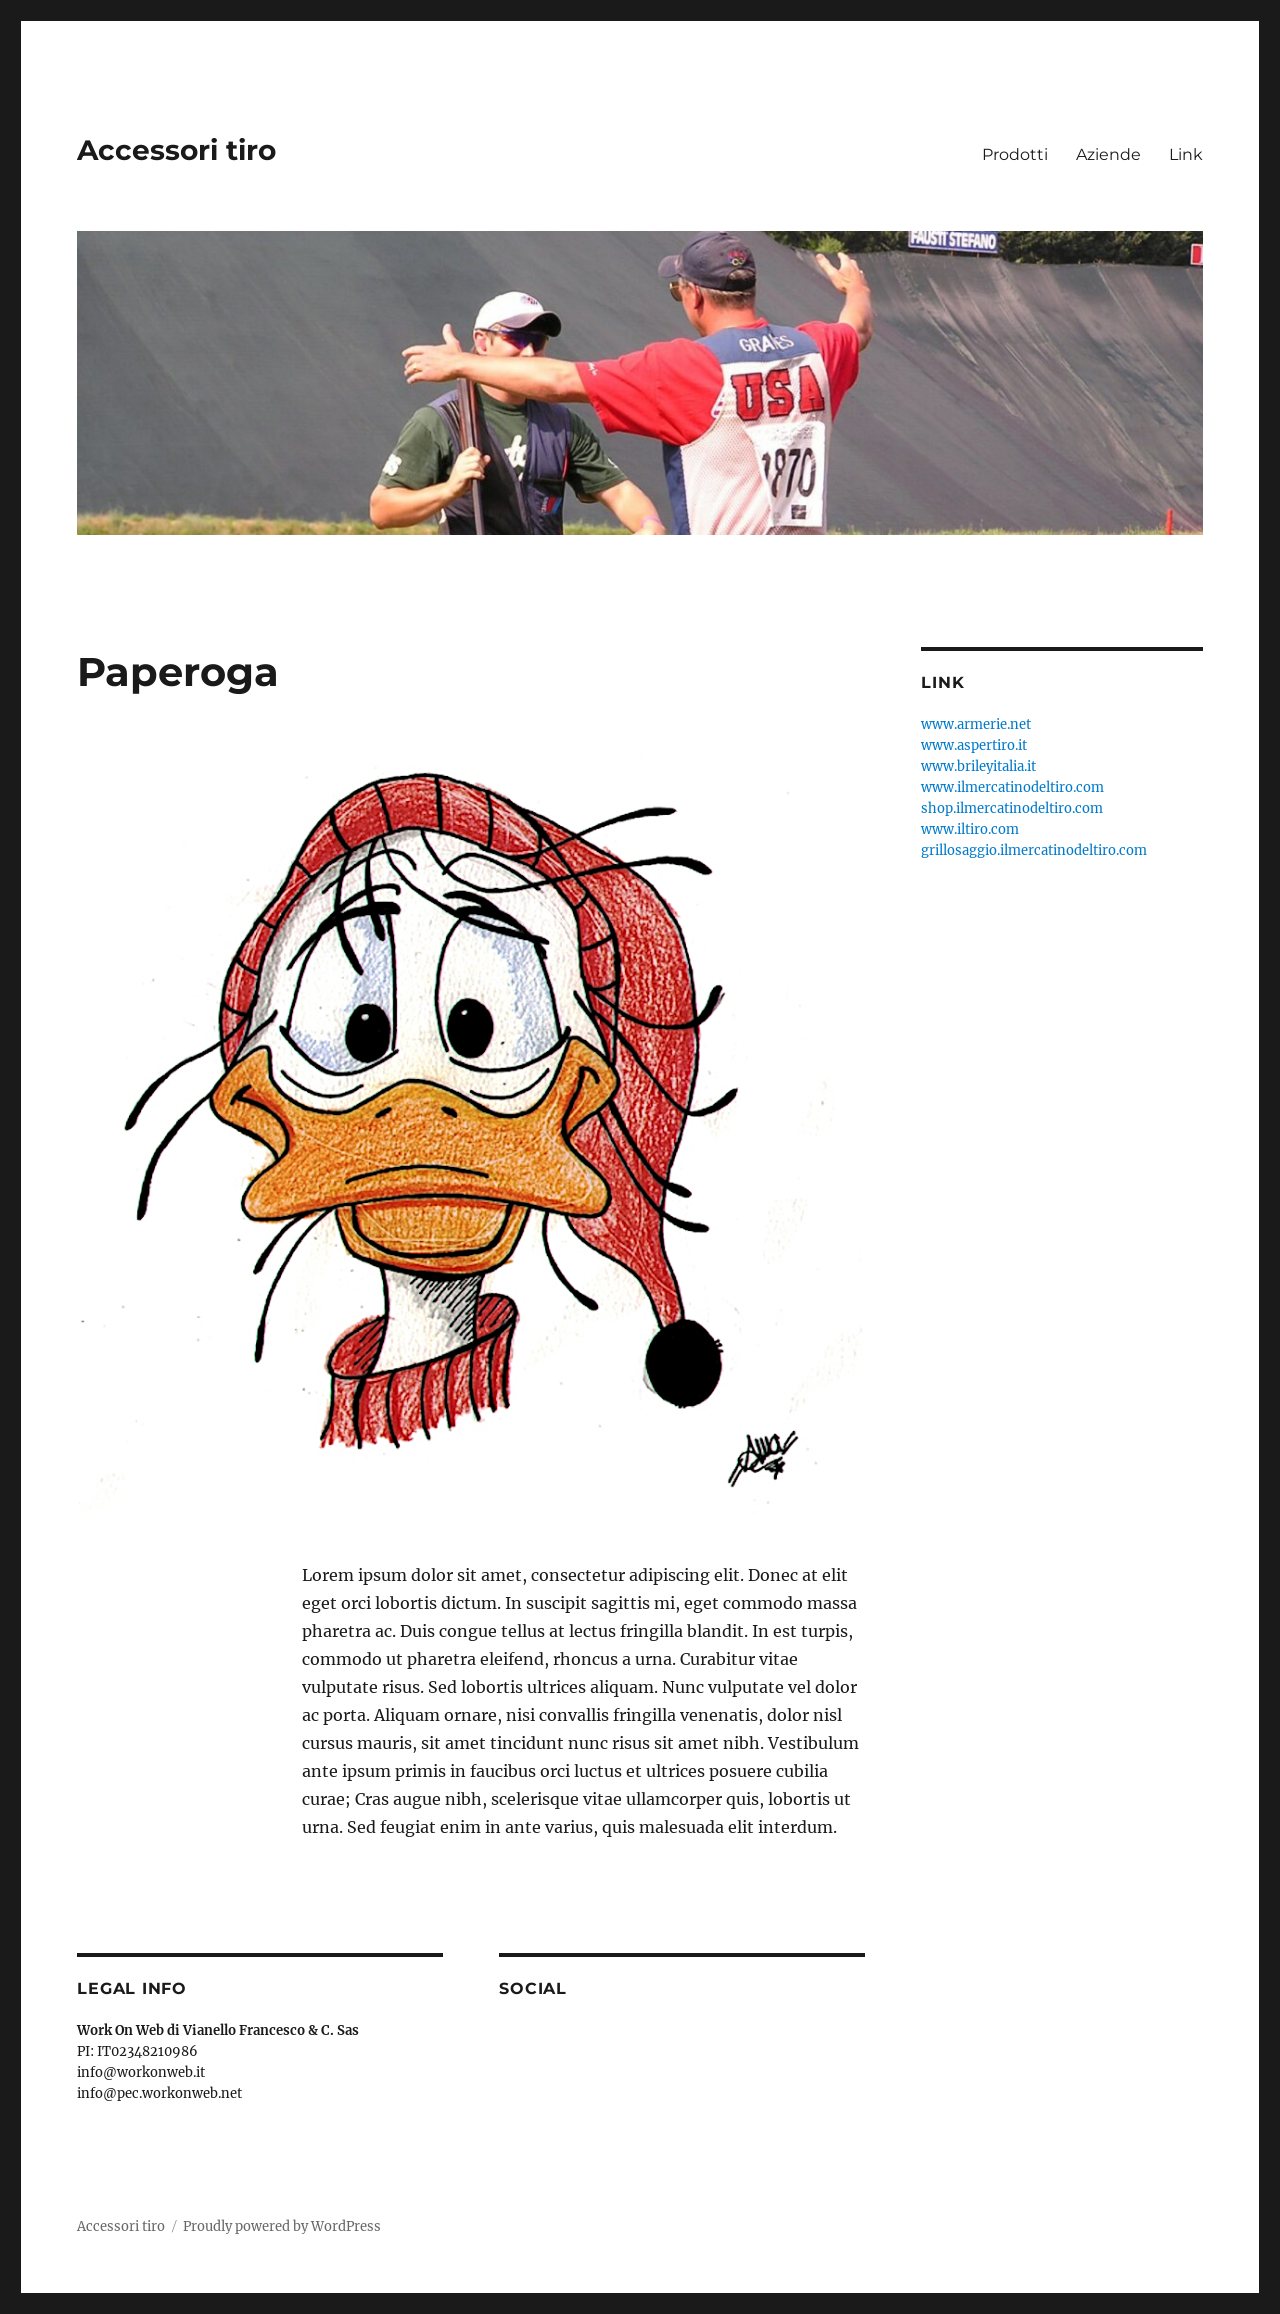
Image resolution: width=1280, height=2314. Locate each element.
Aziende (1108, 154)
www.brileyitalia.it (978, 766)
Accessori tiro (176, 150)
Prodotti (1015, 154)
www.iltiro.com (970, 829)
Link (1186, 154)
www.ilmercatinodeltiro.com (1012, 787)
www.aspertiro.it (974, 745)
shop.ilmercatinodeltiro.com (1012, 808)
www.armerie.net (976, 724)
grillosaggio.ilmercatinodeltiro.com (1034, 850)
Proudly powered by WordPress (282, 2226)
